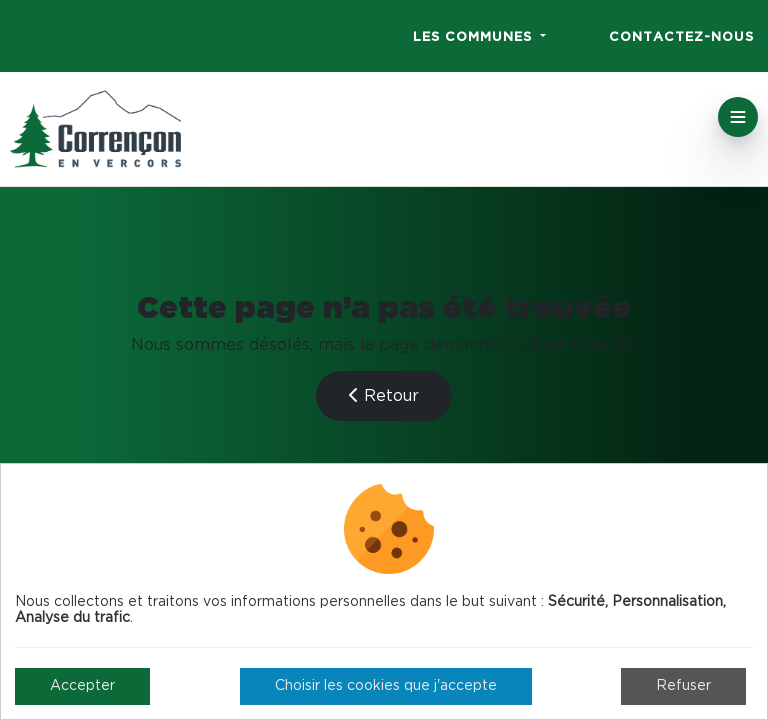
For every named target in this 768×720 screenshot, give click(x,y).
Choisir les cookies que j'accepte (386, 686)
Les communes (475, 37)
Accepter (82, 686)
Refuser (683, 686)
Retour (384, 395)
